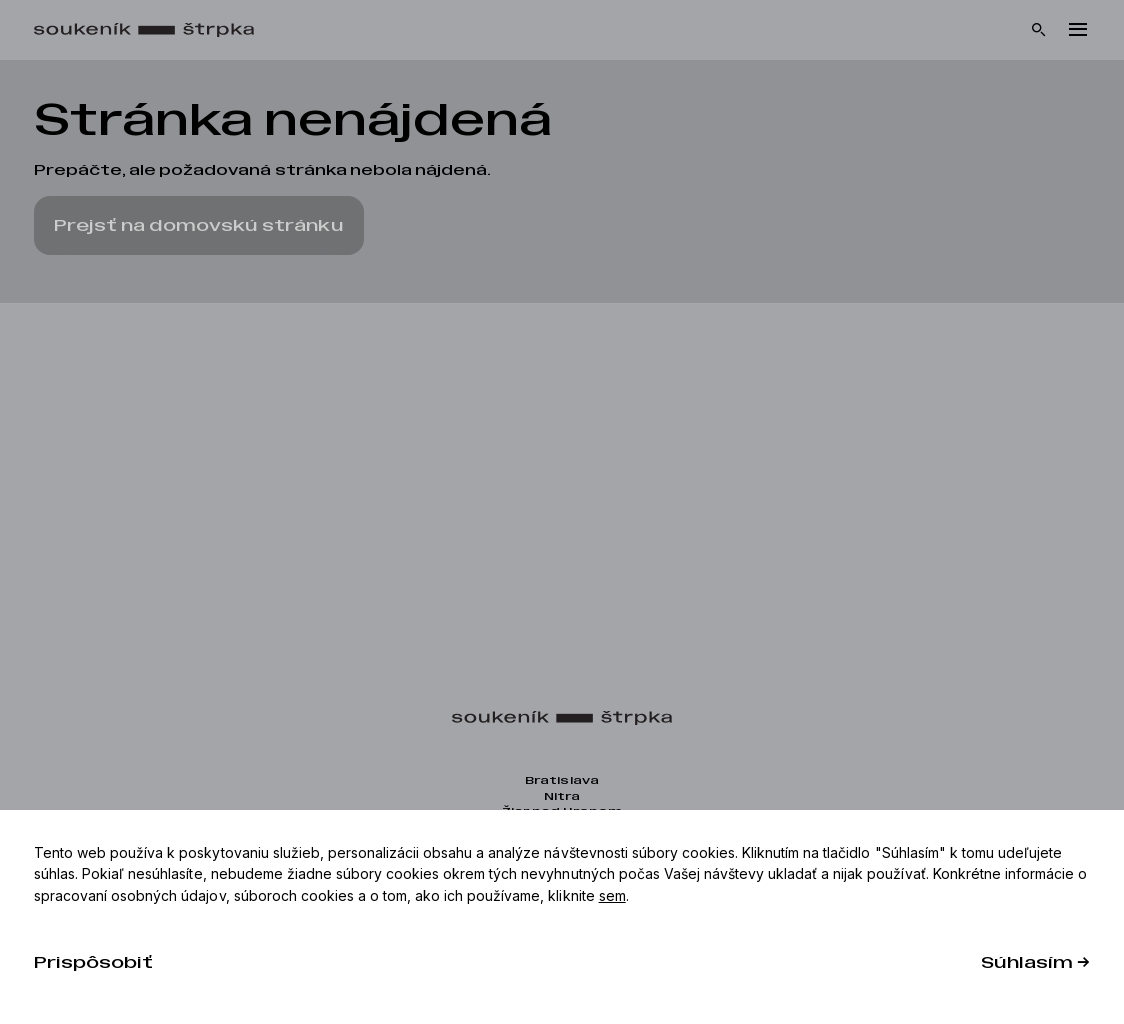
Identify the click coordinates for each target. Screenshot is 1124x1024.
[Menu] (1078, 30)
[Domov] (154, 30)
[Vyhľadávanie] (1039, 30)
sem (612, 895)
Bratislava (561, 780)
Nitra (562, 796)
